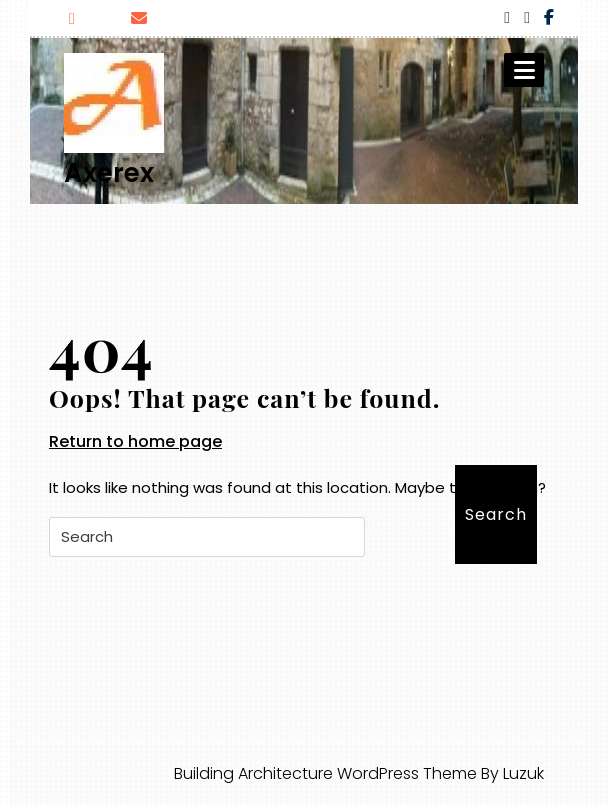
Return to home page (135, 442)
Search (496, 514)
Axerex (109, 173)
